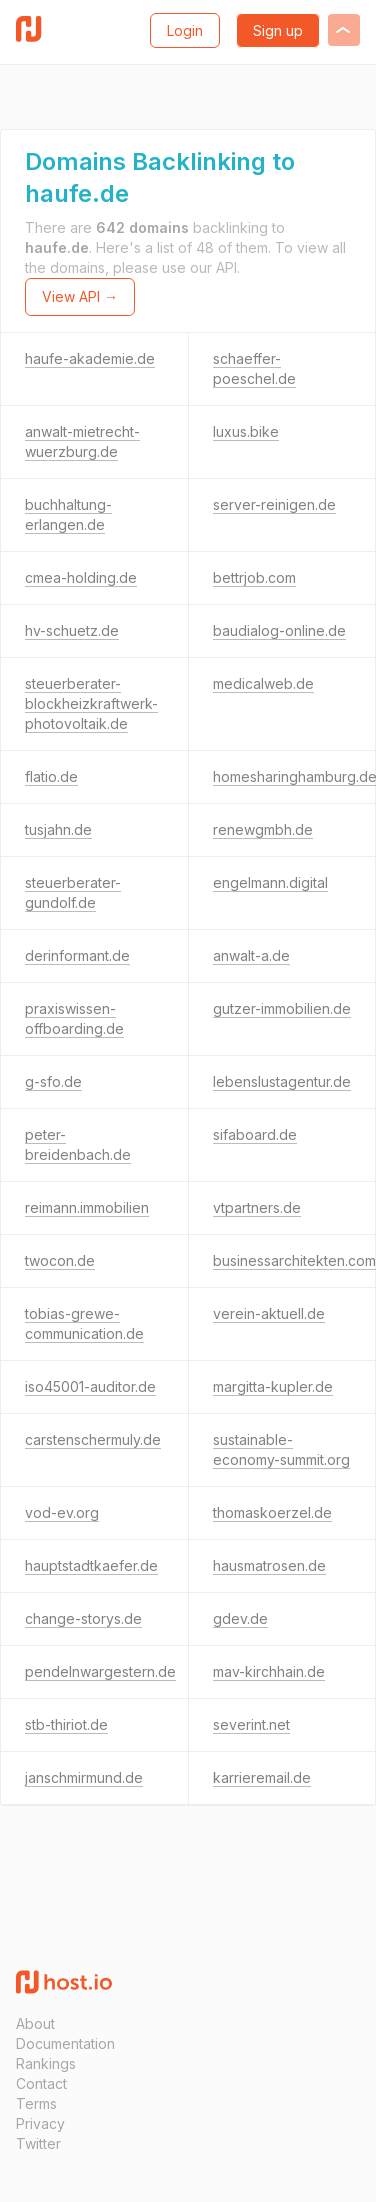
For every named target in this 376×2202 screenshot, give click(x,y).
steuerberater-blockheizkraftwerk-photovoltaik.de (91, 703)
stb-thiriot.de (66, 1724)
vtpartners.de (257, 1207)
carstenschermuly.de (93, 1439)
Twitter (38, 2143)
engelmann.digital (270, 882)
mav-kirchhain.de (269, 1671)
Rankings (46, 2063)
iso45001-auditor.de (90, 1386)
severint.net (251, 1724)
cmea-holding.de (81, 577)
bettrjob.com (254, 577)
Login (185, 30)
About (35, 2023)
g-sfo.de (53, 1081)
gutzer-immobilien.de (282, 1008)
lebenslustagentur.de (282, 1081)
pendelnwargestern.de (100, 1671)
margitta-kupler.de (273, 1386)
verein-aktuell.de (269, 1313)
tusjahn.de (58, 829)
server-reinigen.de (274, 504)
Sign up (278, 30)
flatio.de (51, 776)
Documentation (65, 2043)
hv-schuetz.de (72, 630)
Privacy (40, 2123)
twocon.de (60, 1260)
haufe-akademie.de (90, 358)
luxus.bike (246, 431)
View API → (80, 296)
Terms (36, 2103)
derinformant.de (77, 955)
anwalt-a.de (251, 955)
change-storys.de (83, 1618)
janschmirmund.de (84, 1777)
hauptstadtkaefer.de (91, 1565)
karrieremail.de (262, 1777)
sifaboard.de (255, 1134)
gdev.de (240, 1618)
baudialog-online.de (279, 630)
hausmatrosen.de (269, 1565)
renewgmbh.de (263, 829)
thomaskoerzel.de (272, 1512)
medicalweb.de (263, 683)
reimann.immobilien (87, 1207)
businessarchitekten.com (294, 1260)
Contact (41, 2083)
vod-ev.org (62, 1512)
